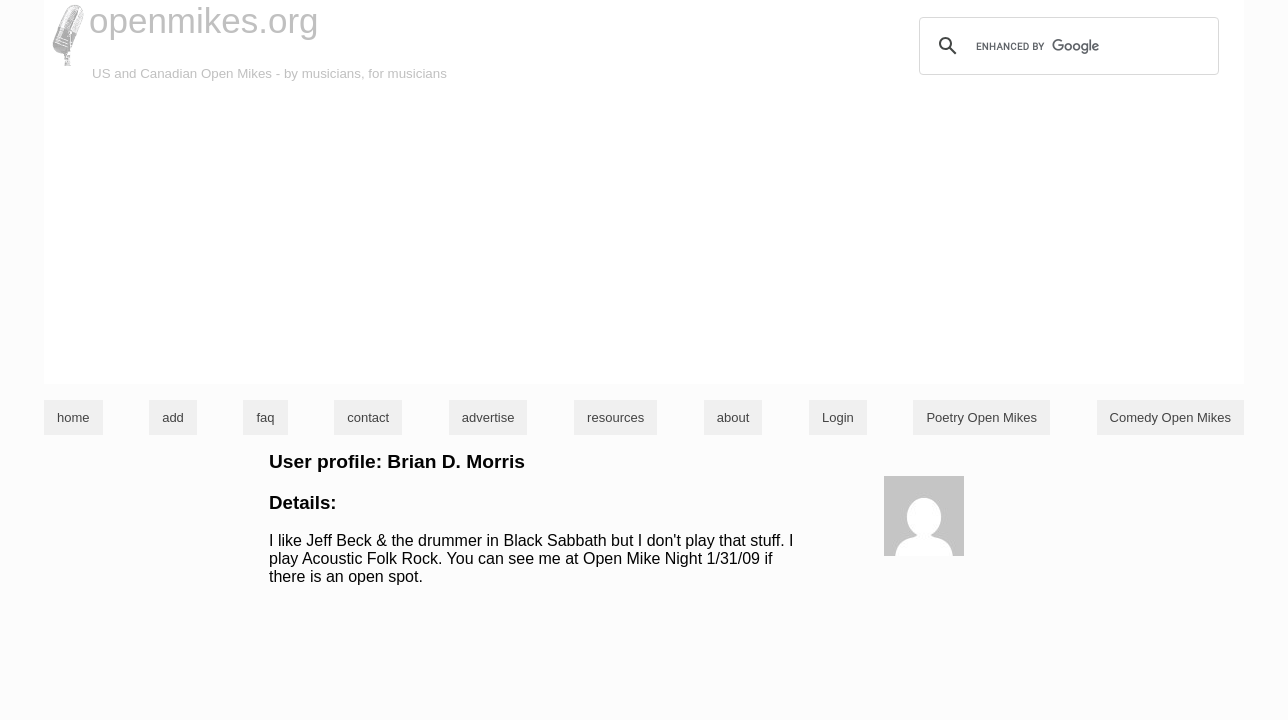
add (173, 417)
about (733, 417)
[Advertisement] (644, 234)
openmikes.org (204, 20)
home (73, 417)
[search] (1066, 46)
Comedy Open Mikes (1170, 417)
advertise (488, 417)
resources (615, 417)
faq (265, 417)
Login (838, 417)
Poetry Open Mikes (981, 417)
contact (368, 417)
